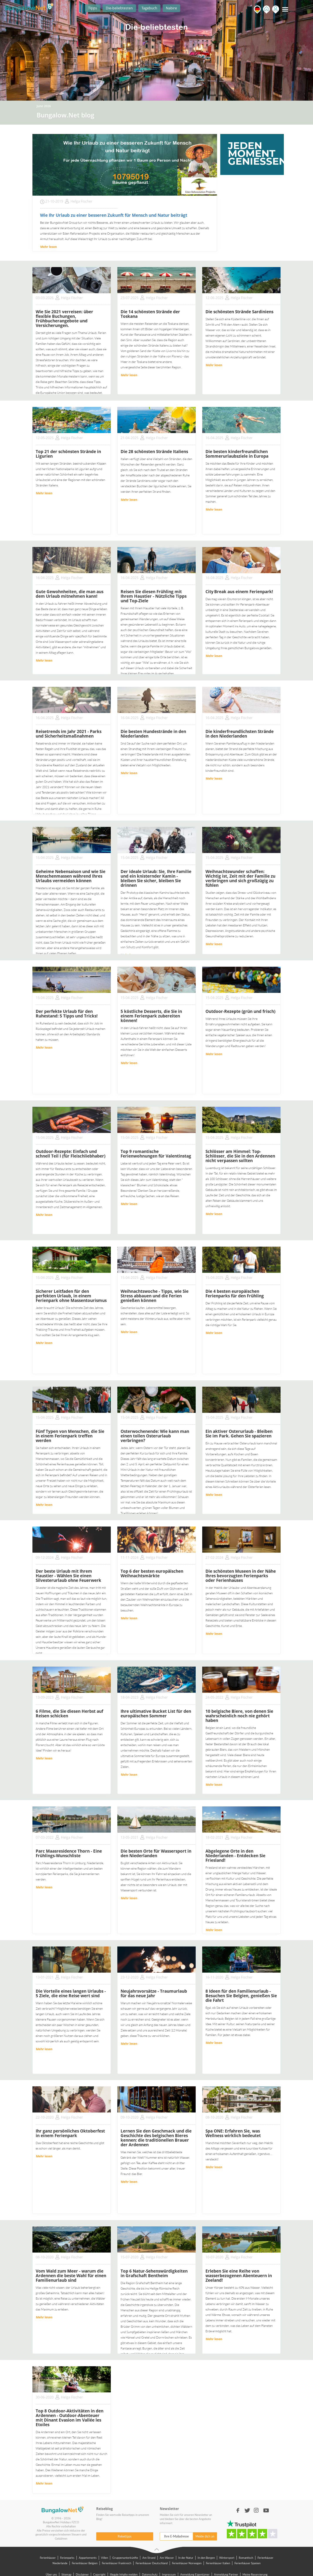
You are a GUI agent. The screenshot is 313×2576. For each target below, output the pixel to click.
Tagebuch (149, 8)
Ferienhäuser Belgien (85, 2563)
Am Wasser (167, 2557)
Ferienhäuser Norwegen (187, 2563)
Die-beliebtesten (119, 8)
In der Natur (185, 2557)
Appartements (88, 2557)
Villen (104, 2557)
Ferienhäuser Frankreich (116, 2563)
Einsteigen (275, 9)
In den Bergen (206, 2557)
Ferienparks (67, 2557)
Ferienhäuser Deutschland (152, 2563)
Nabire (171, 8)
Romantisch (246, 2557)
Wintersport (226, 2557)
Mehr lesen (48, 247)
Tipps (92, 8)
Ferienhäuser (48, 2557)
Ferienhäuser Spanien (247, 2563)
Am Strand (148, 2557)
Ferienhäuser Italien (218, 2563)
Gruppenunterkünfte (125, 2557)
